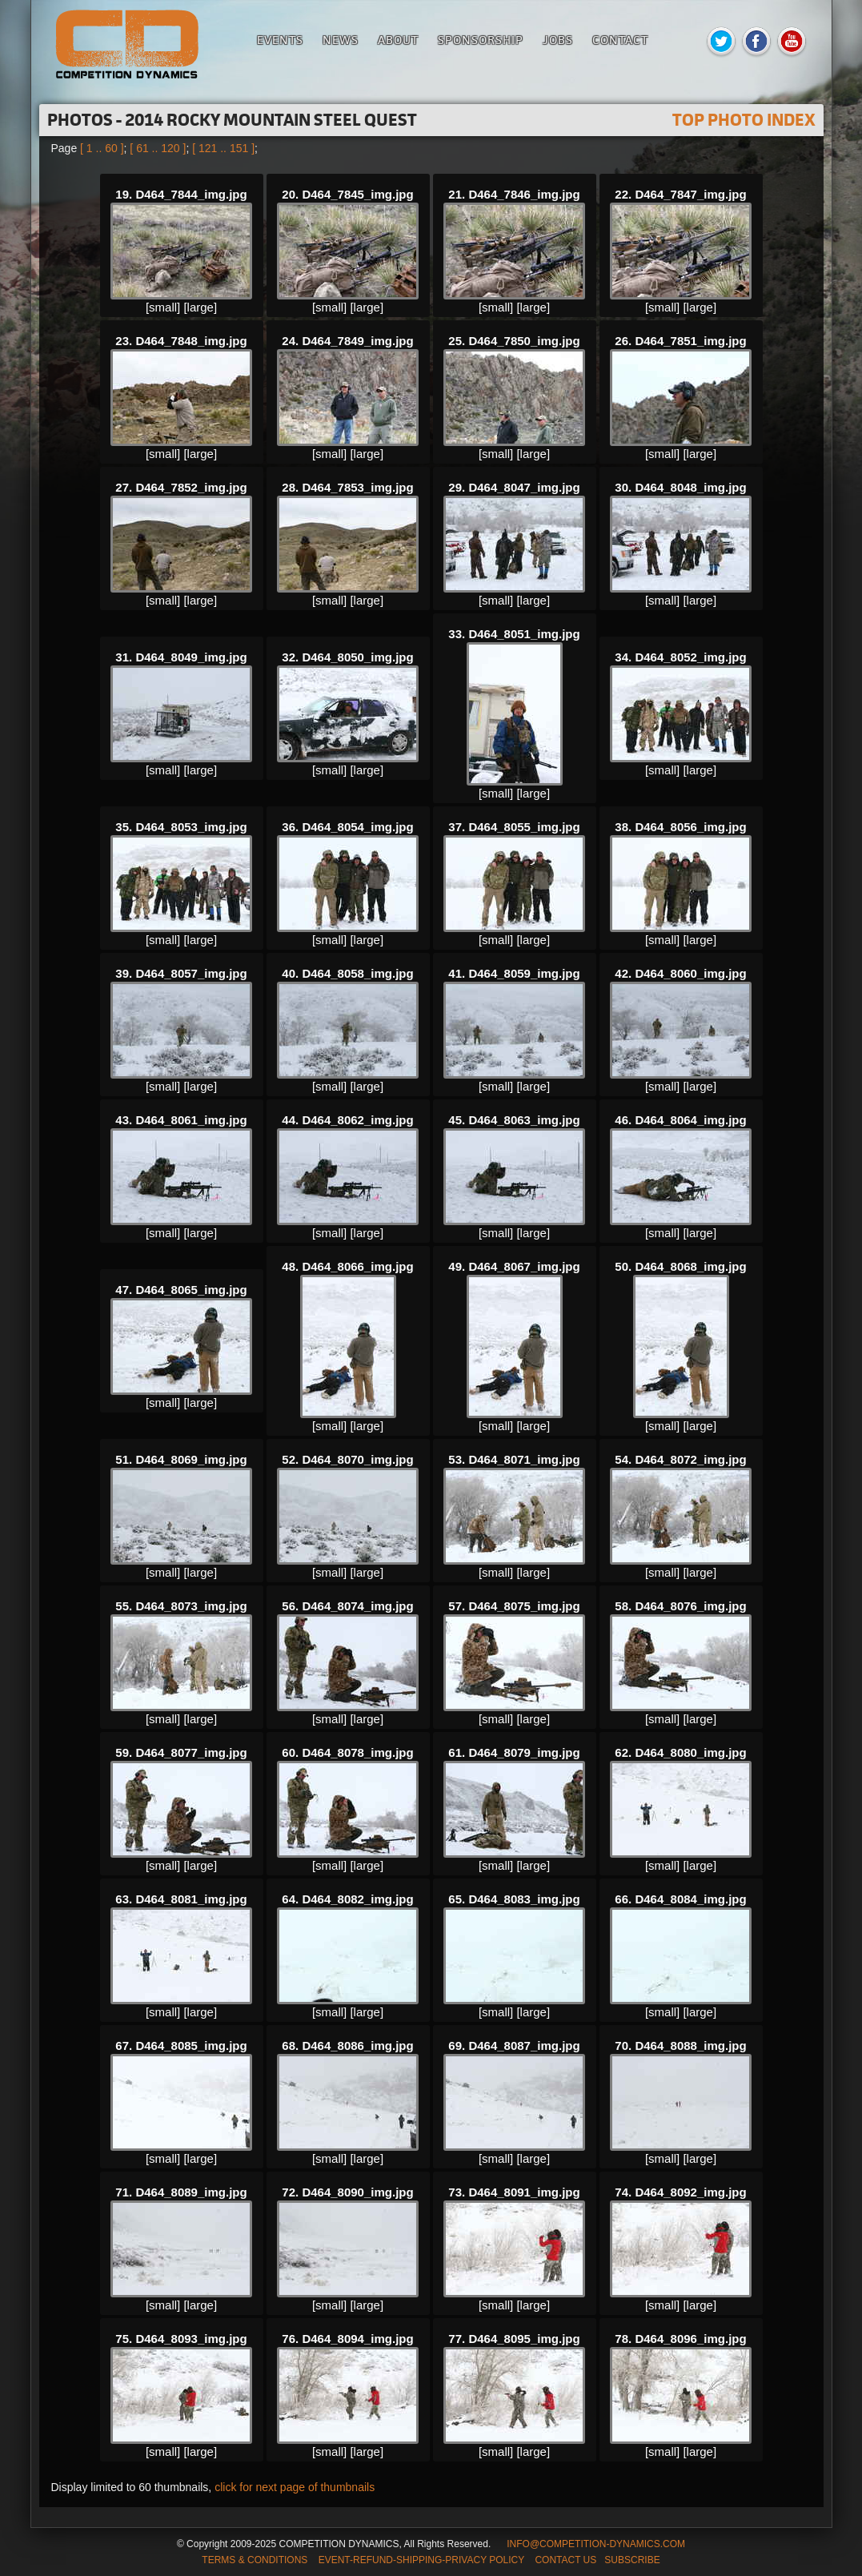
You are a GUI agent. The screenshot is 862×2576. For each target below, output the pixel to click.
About (398, 39)
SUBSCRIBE (632, 2560)
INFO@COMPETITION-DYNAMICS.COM (596, 2544)
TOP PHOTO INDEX (744, 120)
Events (280, 39)
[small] (163, 307)
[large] (200, 307)
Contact (620, 39)
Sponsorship (480, 39)
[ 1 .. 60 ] (101, 148)
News (341, 39)
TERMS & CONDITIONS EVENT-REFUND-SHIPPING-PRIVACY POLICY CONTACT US (399, 2560)
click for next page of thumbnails (294, 2487)
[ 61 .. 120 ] (158, 148)
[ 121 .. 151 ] (223, 148)
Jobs (558, 39)
